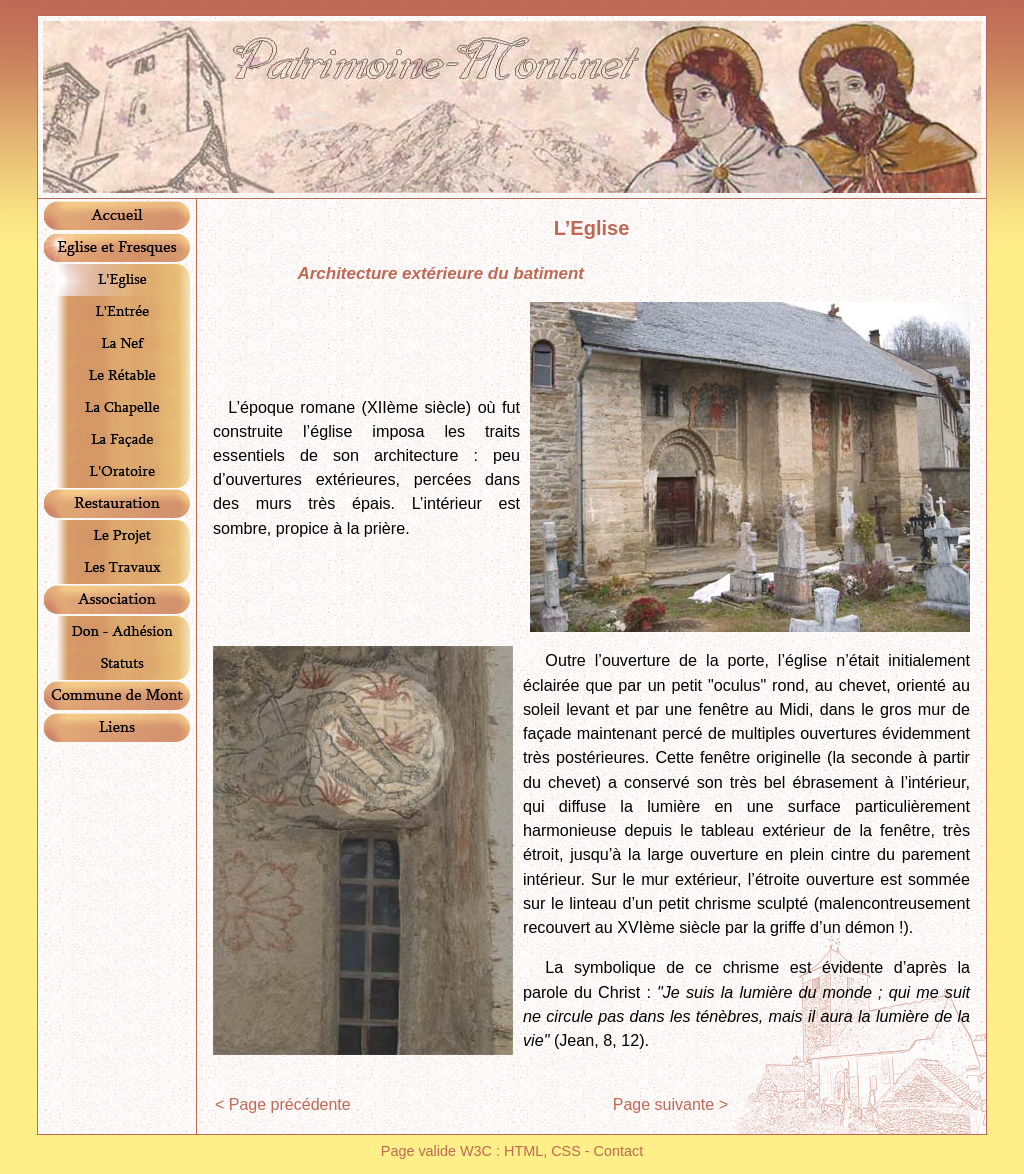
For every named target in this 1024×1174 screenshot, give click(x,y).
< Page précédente (283, 1104)
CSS (566, 1151)
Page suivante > (670, 1104)
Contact (619, 1151)
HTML (523, 1151)
